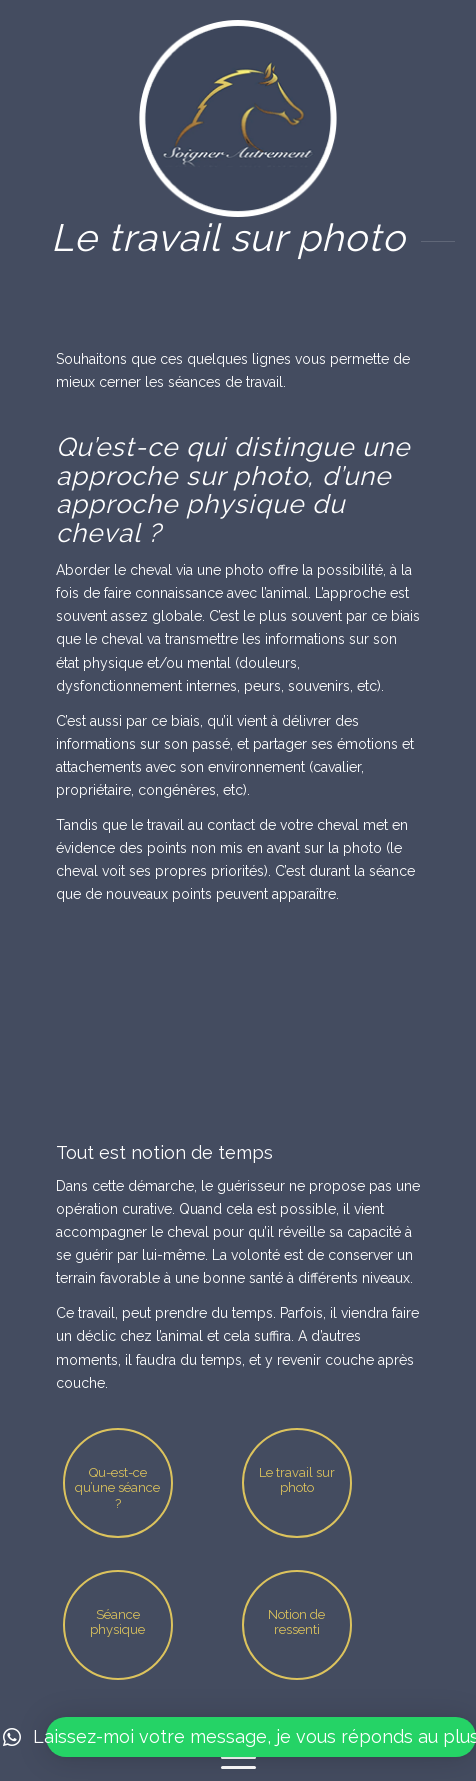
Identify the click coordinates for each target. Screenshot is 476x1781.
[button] (261, 1737)
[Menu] (238, 1758)
